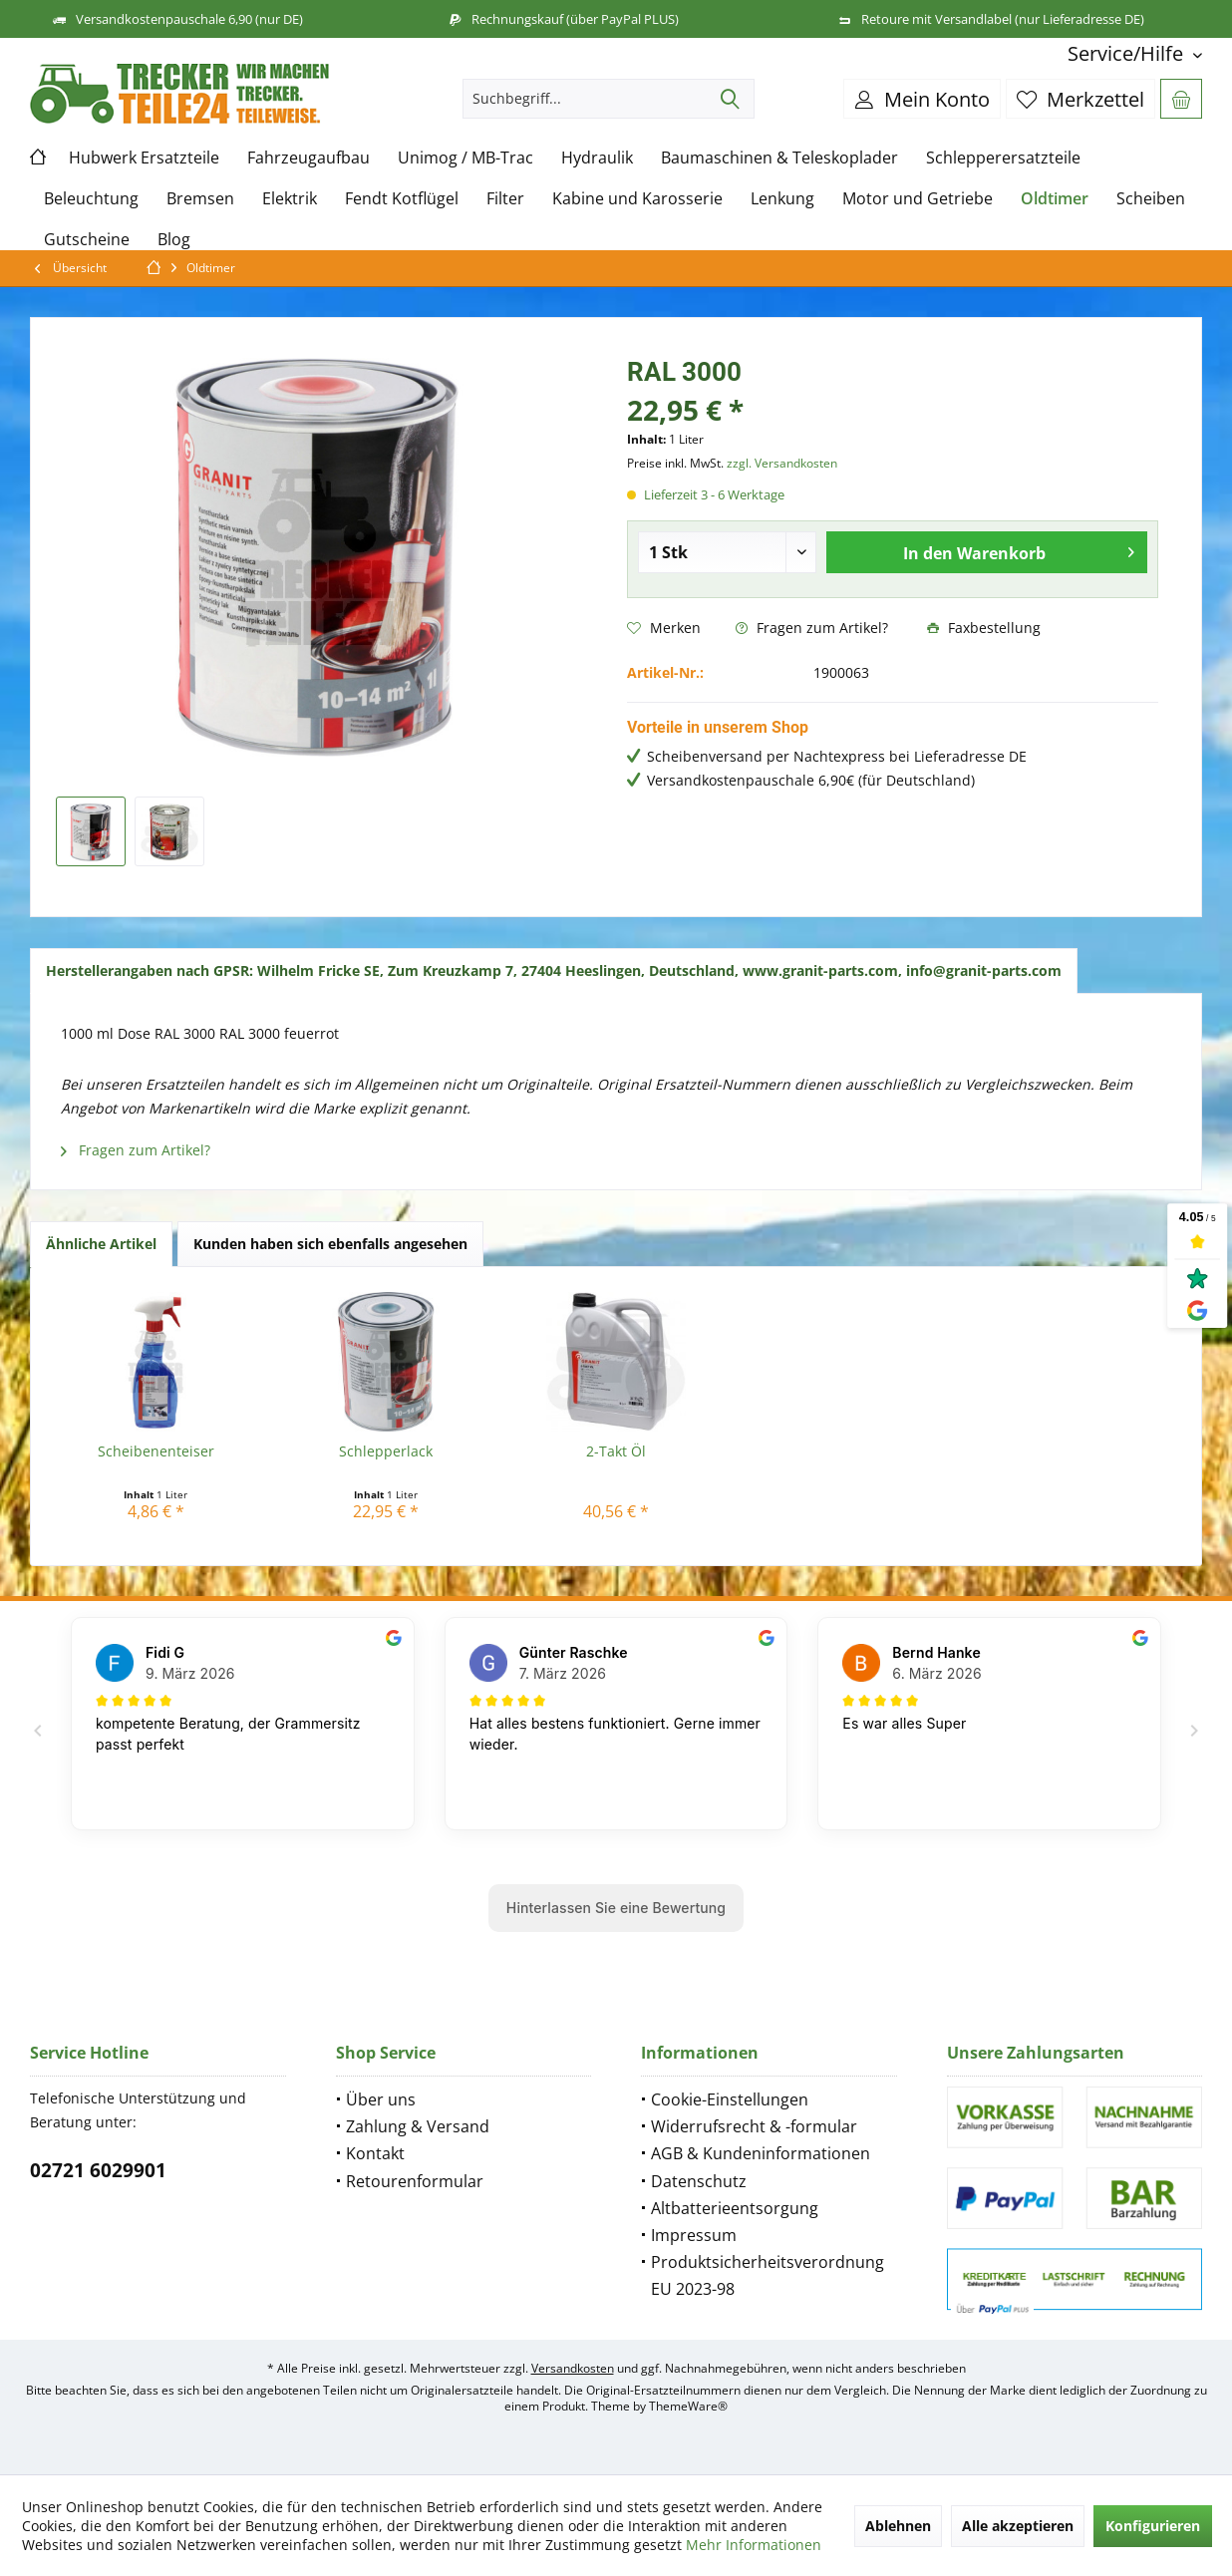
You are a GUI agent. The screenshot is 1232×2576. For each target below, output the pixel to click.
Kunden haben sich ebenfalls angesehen (330, 1243)
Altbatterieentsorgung (734, 2208)
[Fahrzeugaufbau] (308, 158)
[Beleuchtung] (91, 198)
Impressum (694, 2235)
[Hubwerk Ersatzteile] (144, 158)
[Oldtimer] (1054, 198)
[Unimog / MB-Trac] (465, 158)
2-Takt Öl (616, 1451)
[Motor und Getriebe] (917, 198)
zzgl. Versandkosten (782, 463)
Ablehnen (898, 2525)
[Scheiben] (1150, 198)
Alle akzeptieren (1018, 2525)
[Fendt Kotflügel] (401, 198)
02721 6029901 (98, 2170)
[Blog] (174, 239)
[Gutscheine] (87, 239)
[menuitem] (1127, 53)
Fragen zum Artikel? (812, 627)
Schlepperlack (386, 1451)
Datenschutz (699, 2181)
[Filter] (505, 198)
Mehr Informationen (753, 2544)
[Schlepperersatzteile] (1003, 158)
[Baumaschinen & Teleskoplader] (779, 158)
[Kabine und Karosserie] (637, 198)
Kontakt (375, 2153)
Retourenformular (414, 2181)
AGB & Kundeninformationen (760, 2153)
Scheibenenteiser (156, 1451)
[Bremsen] (200, 198)
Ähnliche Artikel (101, 1243)
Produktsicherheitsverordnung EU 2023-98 (767, 2275)
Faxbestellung (984, 627)
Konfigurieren (1152, 2525)
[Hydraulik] (597, 158)
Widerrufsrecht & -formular (754, 2126)
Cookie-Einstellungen (729, 2099)
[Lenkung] (782, 198)
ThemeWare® (688, 2406)
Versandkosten (572, 2368)
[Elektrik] (289, 198)
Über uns (381, 2099)
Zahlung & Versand (417, 2126)
